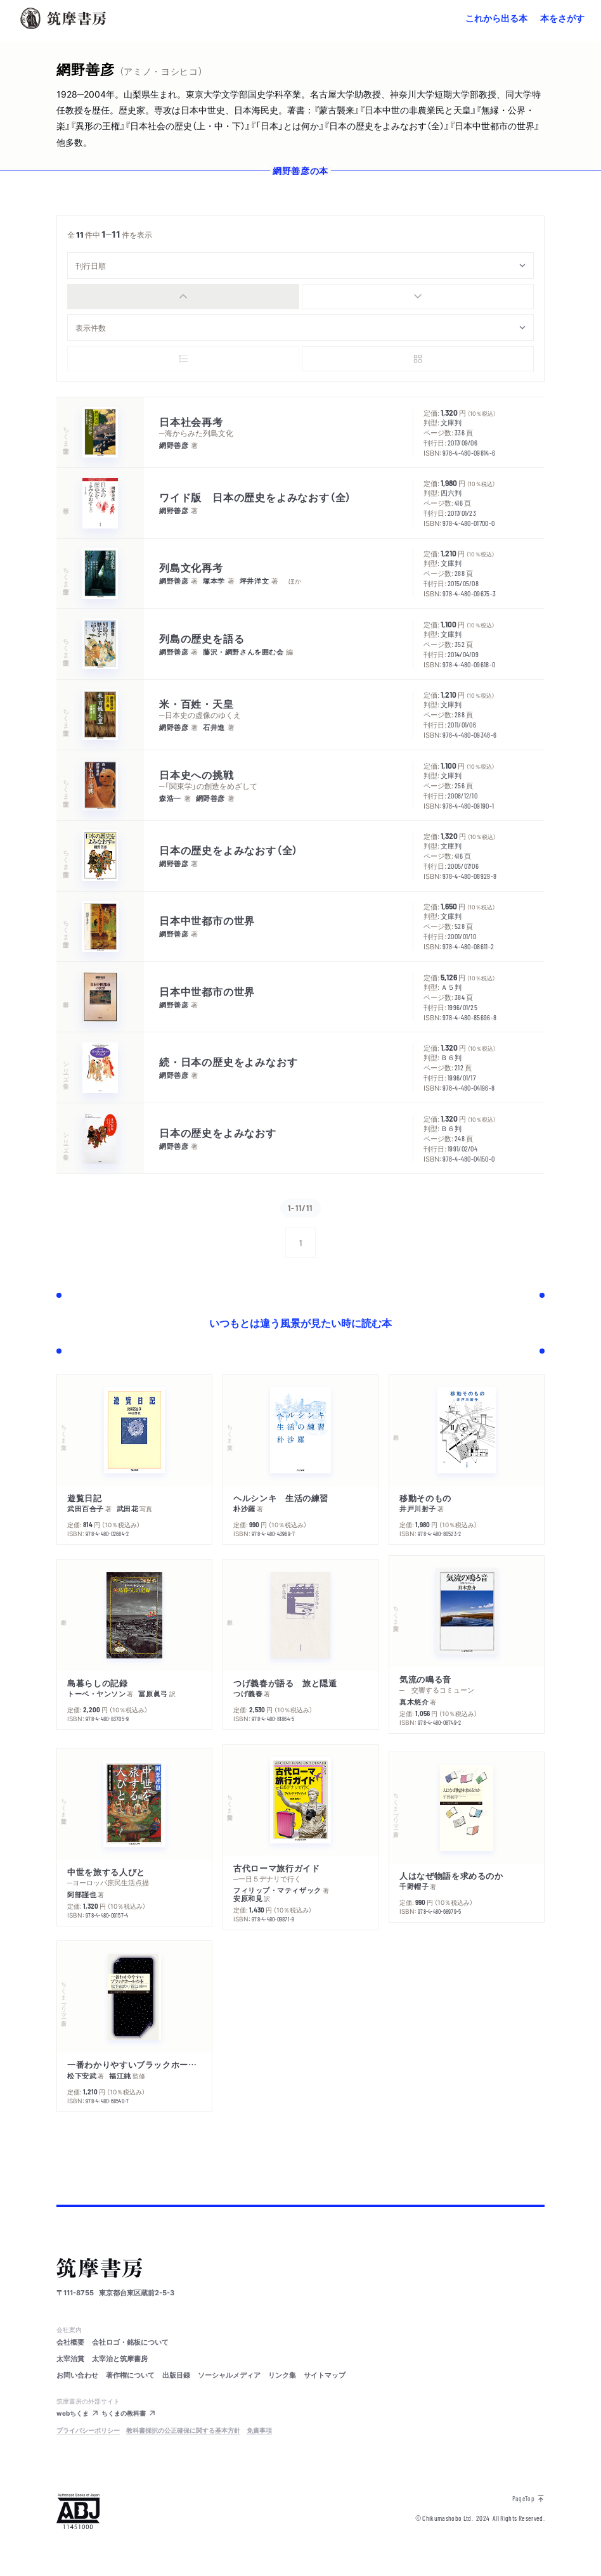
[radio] (183, 296)
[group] (300, 296)
